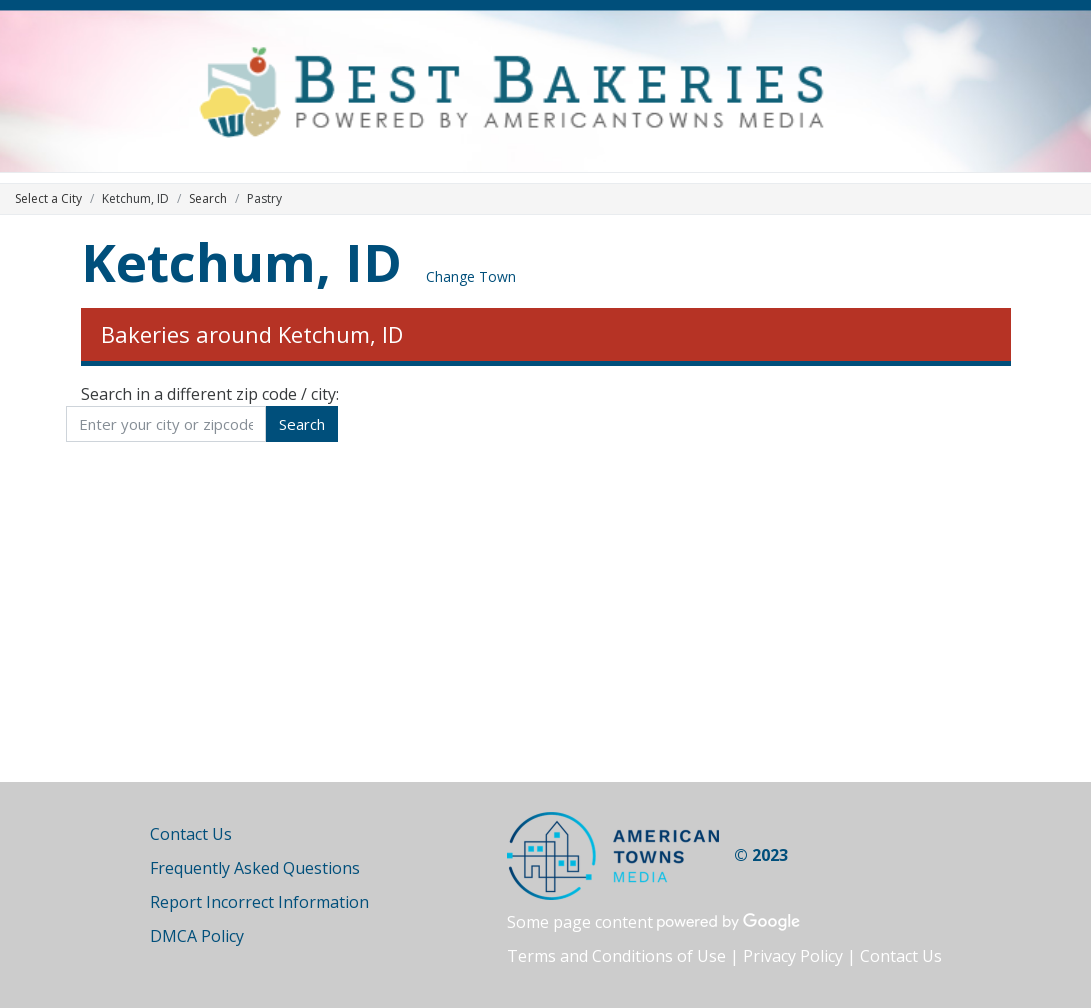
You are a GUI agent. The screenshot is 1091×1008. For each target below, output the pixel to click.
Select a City (48, 198)
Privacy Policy (793, 956)
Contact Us (191, 834)
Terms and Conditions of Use (616, 956)
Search (208, 198)
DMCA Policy (197, 936)
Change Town (471, 276)
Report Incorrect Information (259, 902)
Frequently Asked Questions (255, 868)
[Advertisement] (546, 612)
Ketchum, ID (241, 261)
